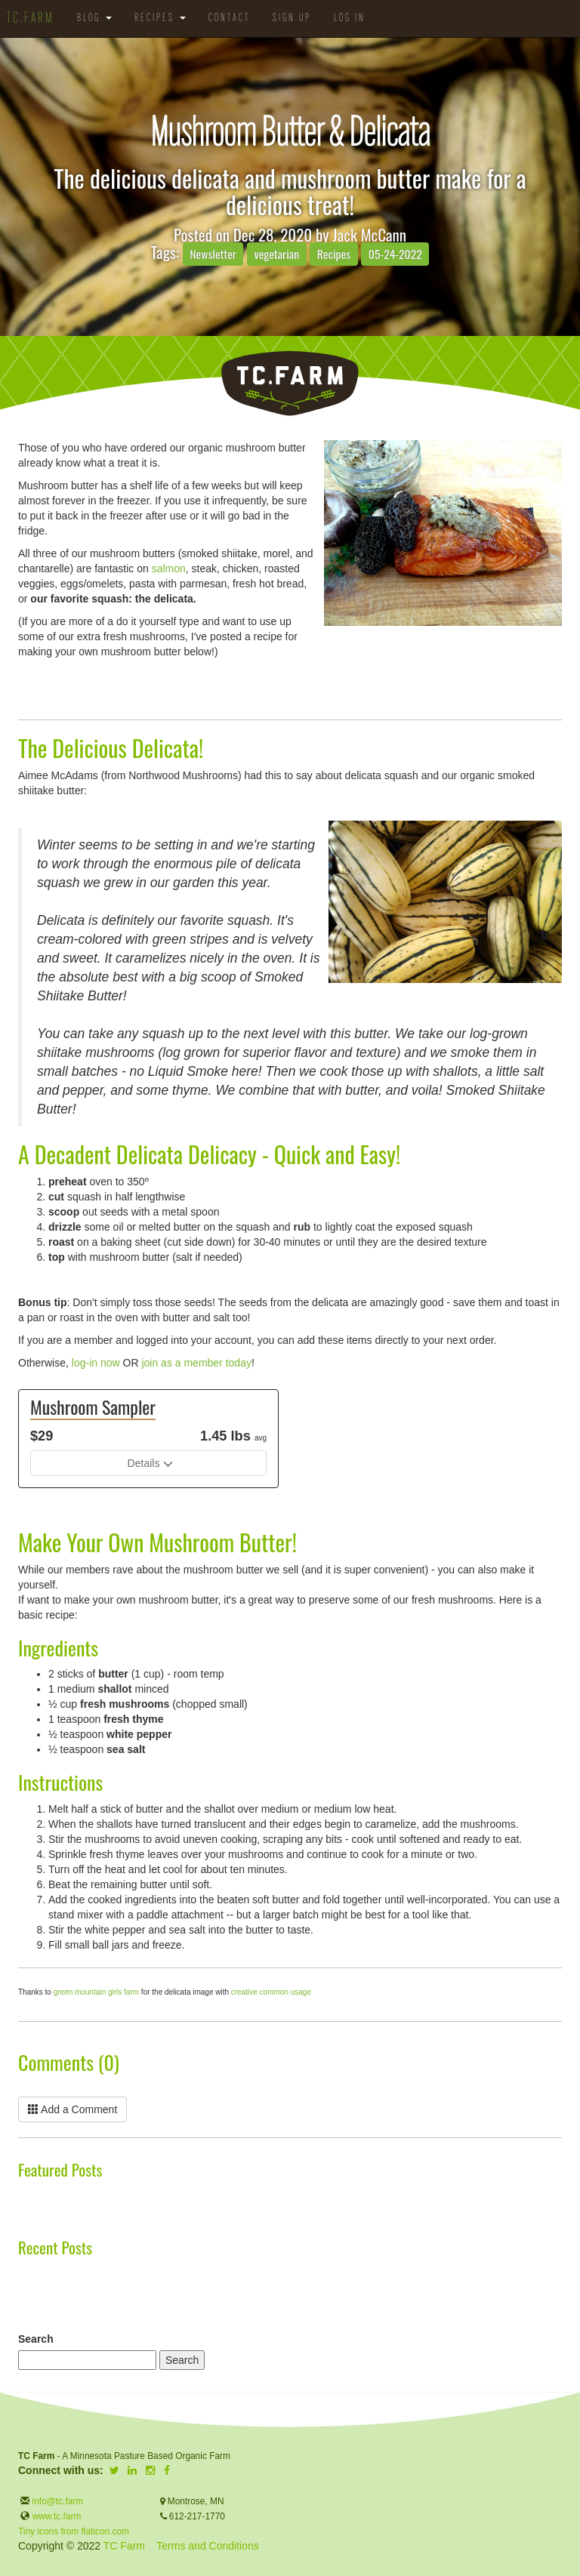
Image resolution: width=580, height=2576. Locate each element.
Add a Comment (72, 2109)
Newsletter (213, 254)
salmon (169, 568)
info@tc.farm (56, 2501)
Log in (350, 18)
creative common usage (271, 1992)
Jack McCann (369, 234)
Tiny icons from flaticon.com (73, 2531)
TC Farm (124, 2546)
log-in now (96, 1363)
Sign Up (292, 18)
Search (36, 2339)
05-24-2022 (395, 254)
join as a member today (196, 1363)
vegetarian (277, 254)
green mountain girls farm (96, 1992)
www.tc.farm (57, 2516)
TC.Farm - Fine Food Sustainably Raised (290, 383)
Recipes (160, 18)
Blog (94, 18)
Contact (229, 18)
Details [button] (144, 1463)
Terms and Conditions (207, 2546)
